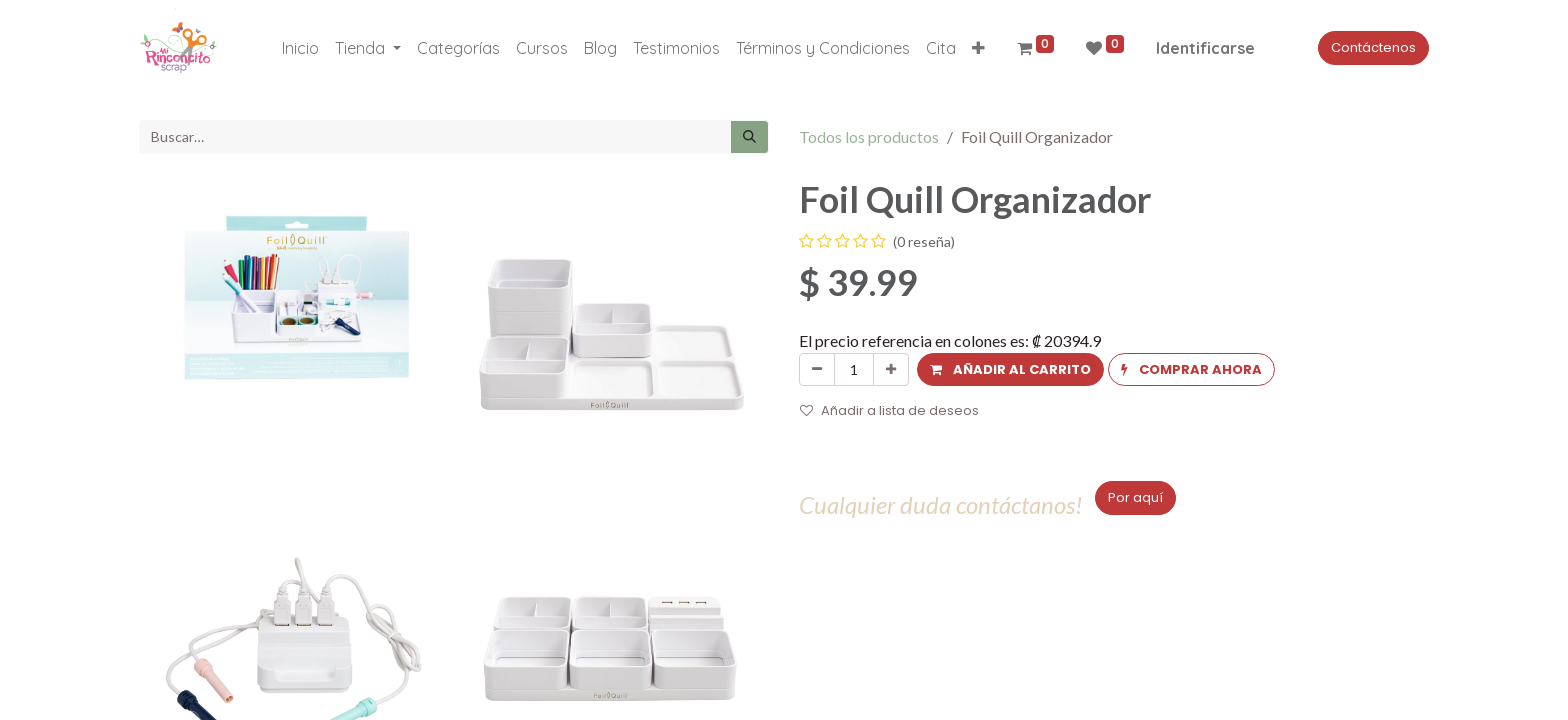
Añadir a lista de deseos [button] (889, 410)
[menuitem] (300, 48)
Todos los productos (869, 136)
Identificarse (1205, 48)
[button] (978, 48)
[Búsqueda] (749, 137)
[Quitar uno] (817, 370)
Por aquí (1135, 497)
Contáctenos (1373, 47)
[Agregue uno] (891, 370)
